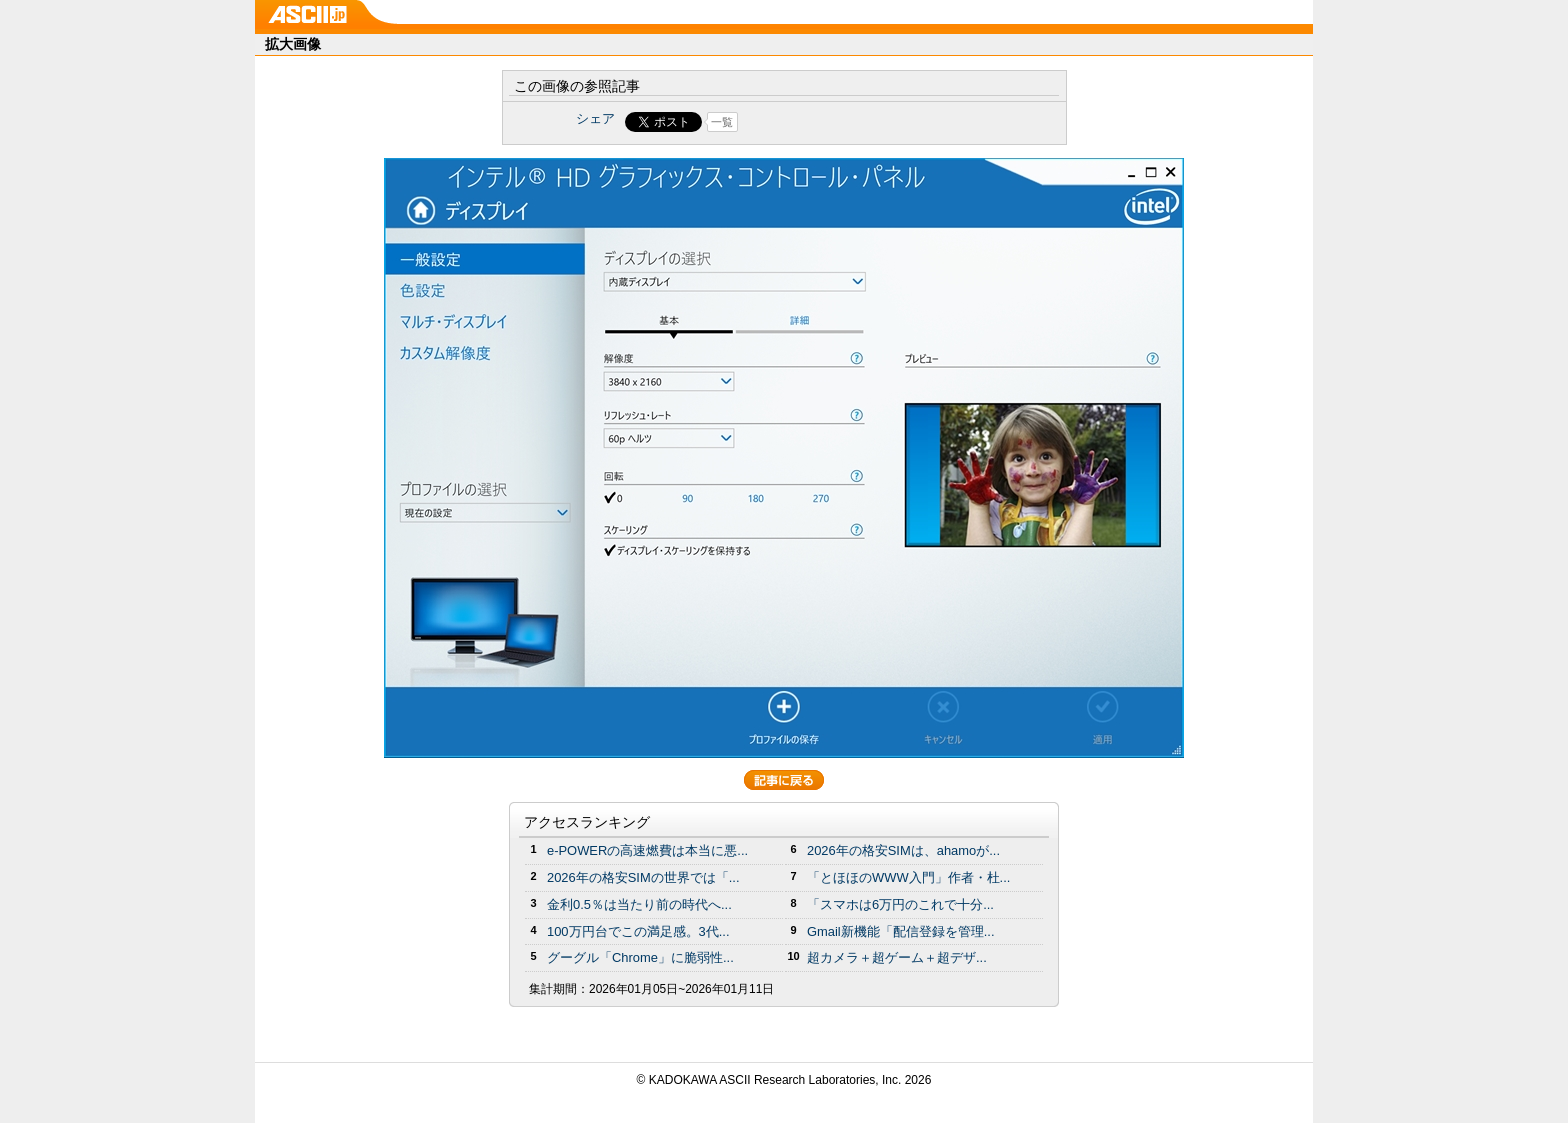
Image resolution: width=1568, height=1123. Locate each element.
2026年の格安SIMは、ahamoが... (903, 850)
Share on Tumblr (858, 122)
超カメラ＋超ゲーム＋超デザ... (897, 957)
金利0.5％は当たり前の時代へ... (639, 904)
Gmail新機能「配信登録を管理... (901, 931)
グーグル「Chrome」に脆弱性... (640, 957)
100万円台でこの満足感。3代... (638, 931)
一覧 (722, 122)
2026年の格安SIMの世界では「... (643, 877)
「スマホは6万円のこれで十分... (900, 904)
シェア (595, 118)
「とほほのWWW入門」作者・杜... (908, 877)
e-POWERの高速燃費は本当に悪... (647, 850)
